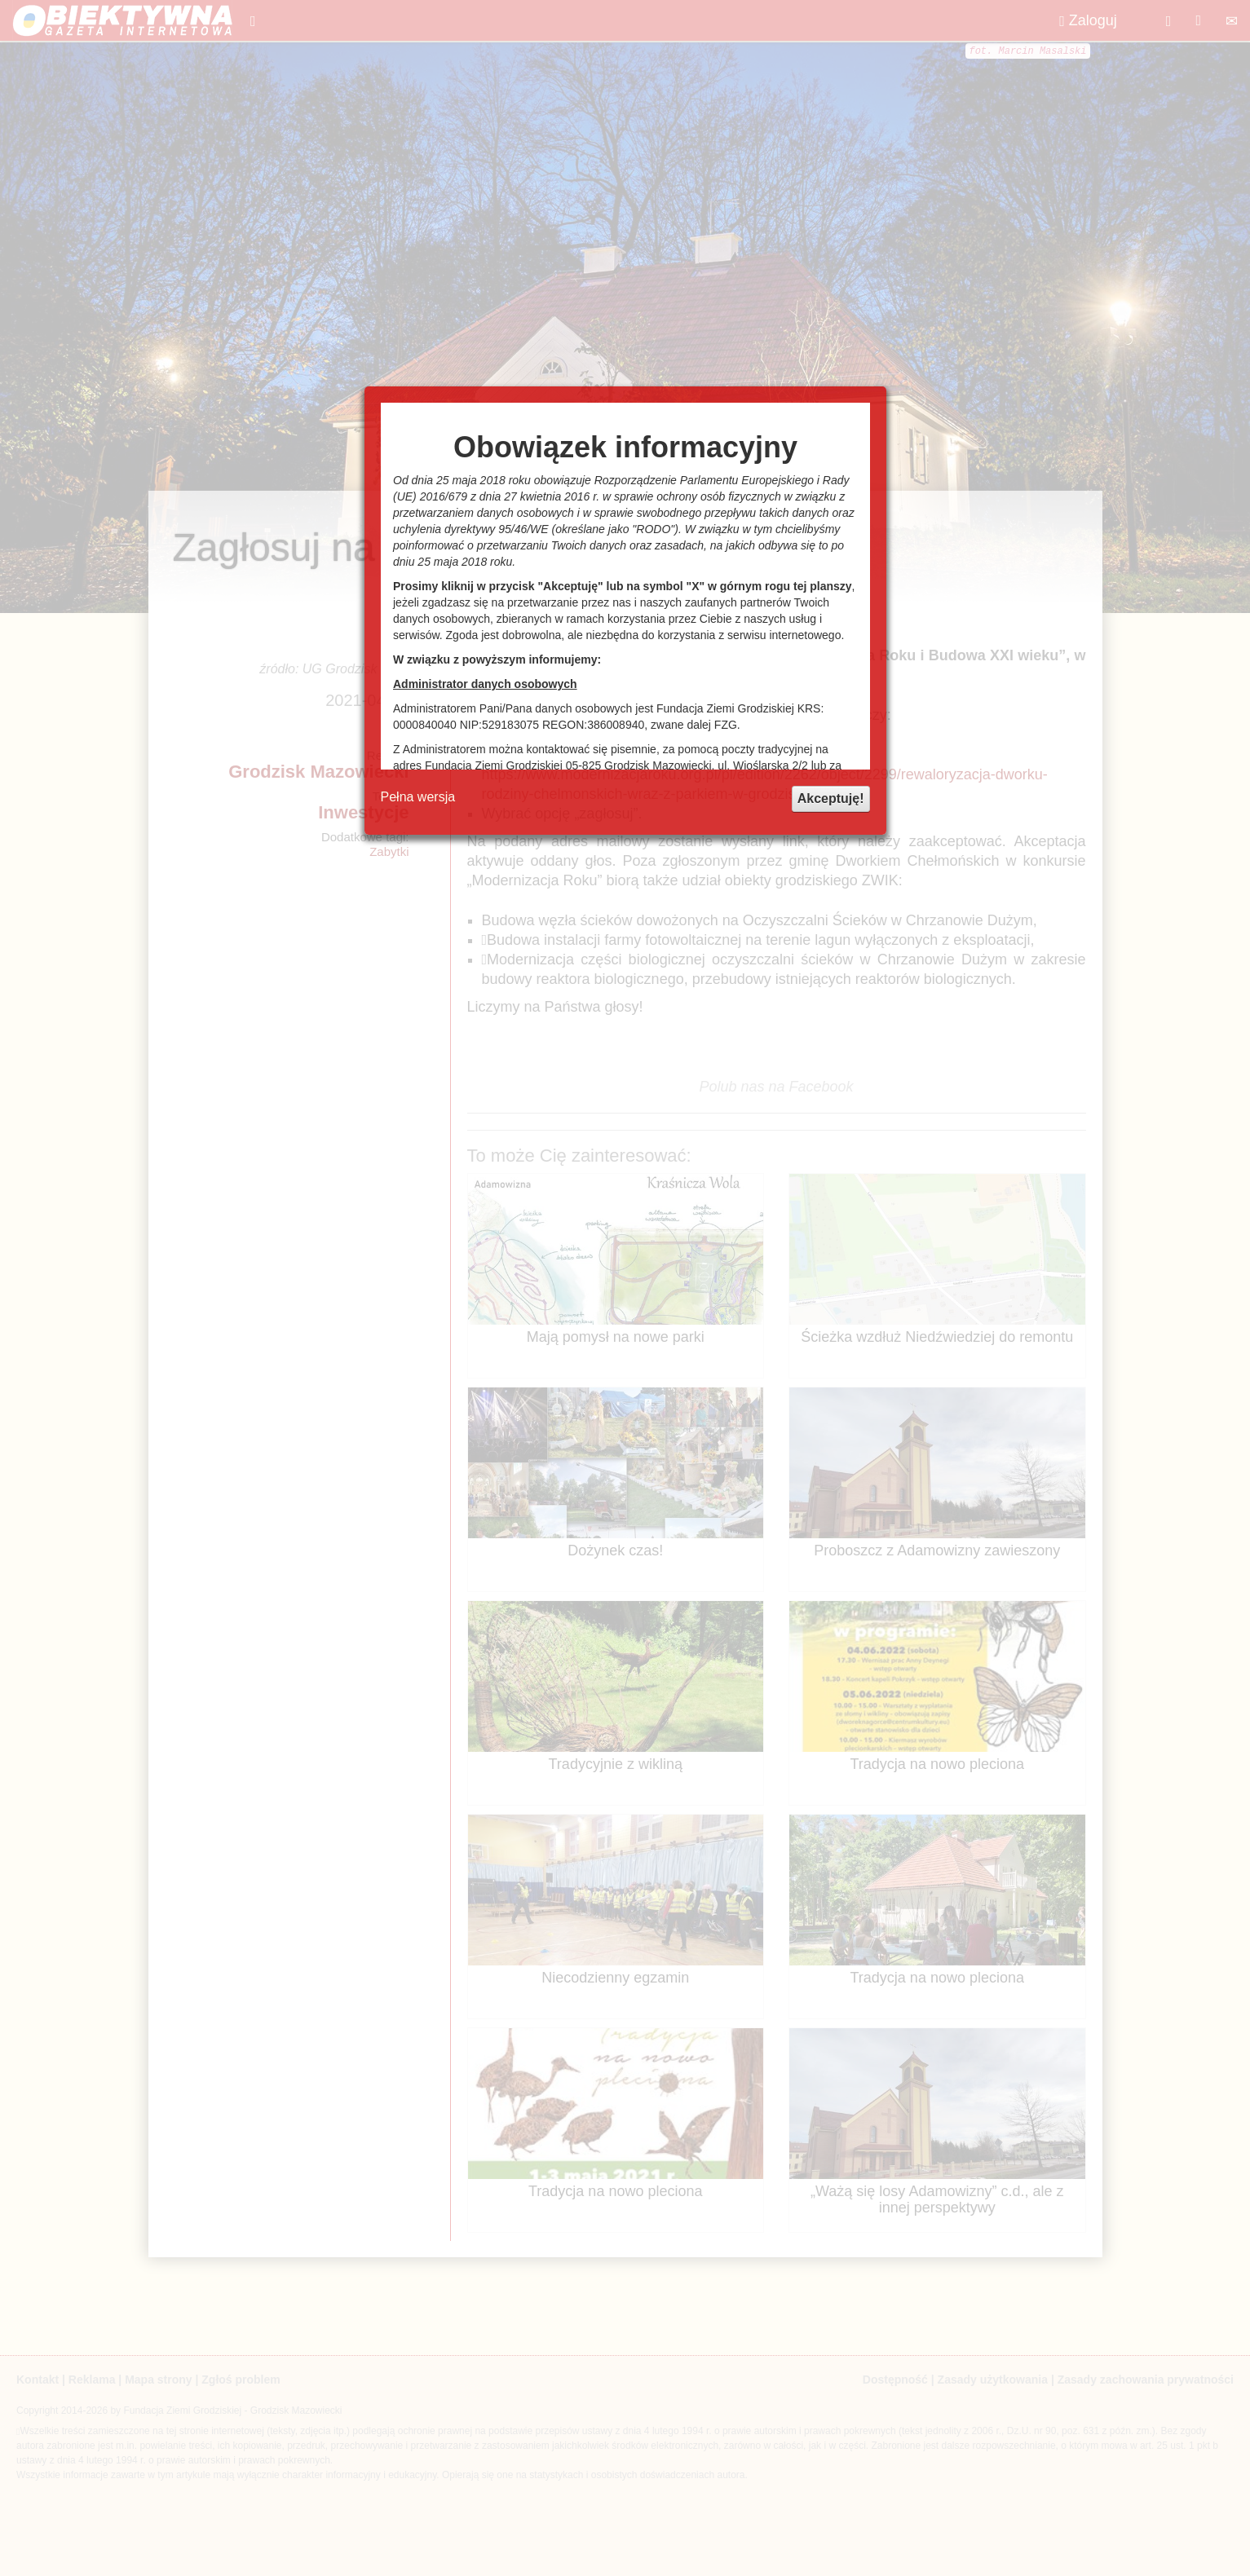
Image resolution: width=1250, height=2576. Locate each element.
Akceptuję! (830, 798)
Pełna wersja (418, 797)
